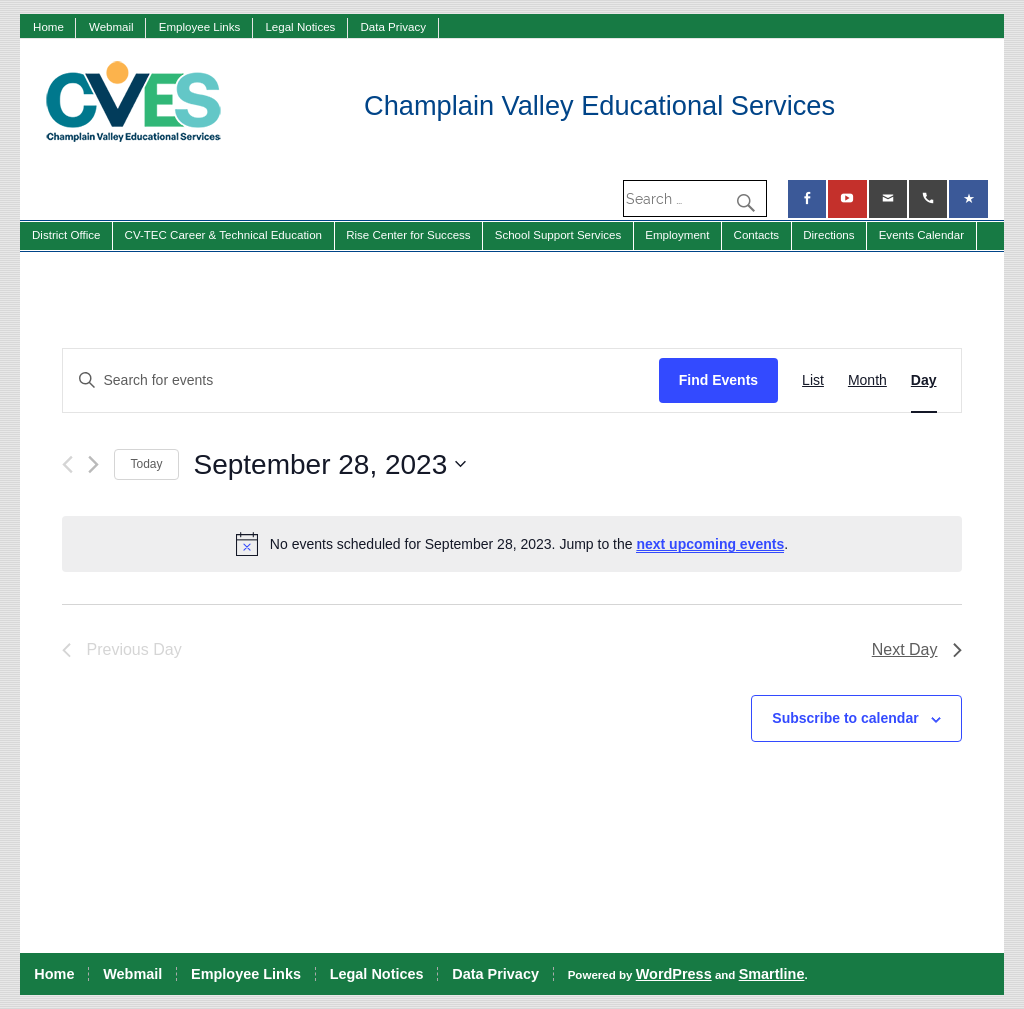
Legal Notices (300, 27)
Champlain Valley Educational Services (599, 105)
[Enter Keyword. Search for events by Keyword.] (360, 380)
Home (48, 27)
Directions (828, 235)
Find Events (718, 380)
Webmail (111, 27)
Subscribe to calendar (845, 718)
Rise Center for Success (408, 235)
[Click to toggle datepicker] (330, 465)
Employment (677, 235)
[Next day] (93, 464)
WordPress (674, 974)
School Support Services (558, 235)
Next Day (917, 649)
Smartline (772, 974)
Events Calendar (921, 235)
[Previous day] (67, 464)
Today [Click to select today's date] (146, 464)
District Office (66, 235)
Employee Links (200, 27)
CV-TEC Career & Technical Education (223, 235)
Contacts (757, 235)
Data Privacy (393, 27)
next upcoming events (710, 544)
